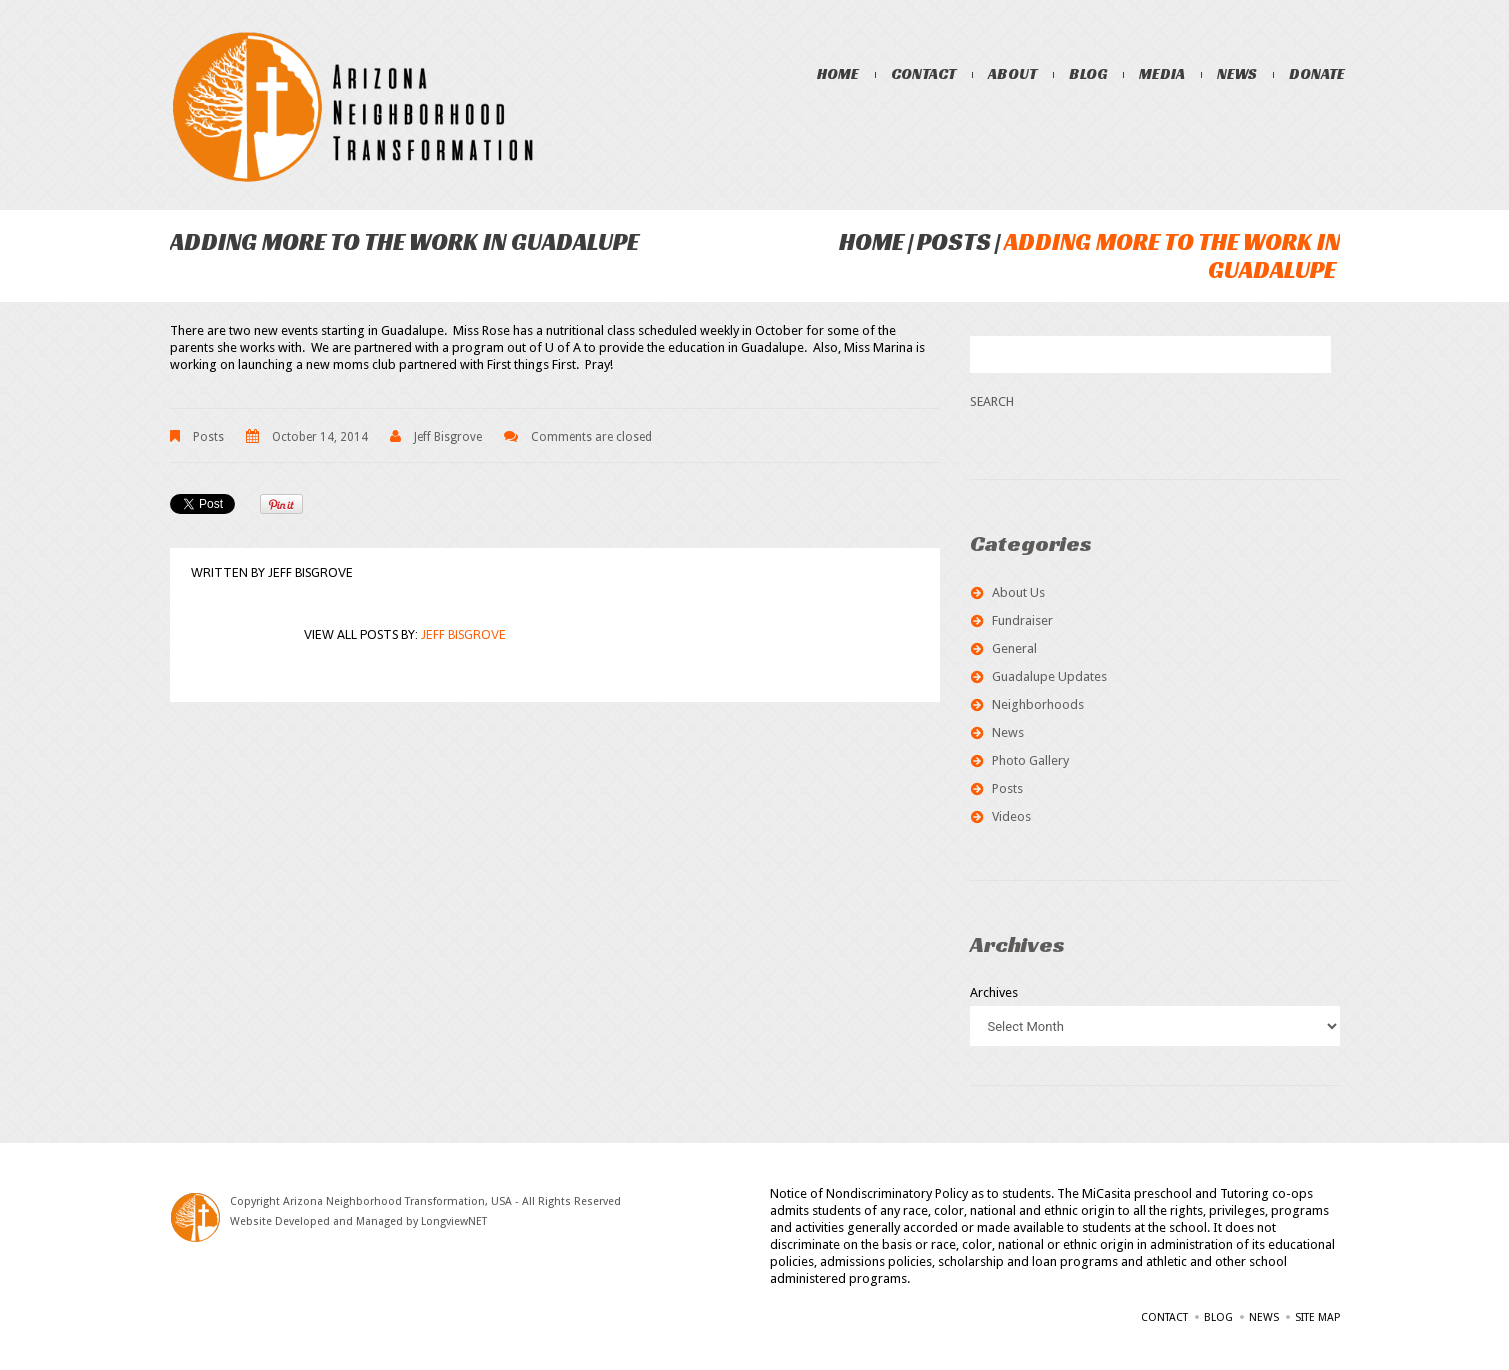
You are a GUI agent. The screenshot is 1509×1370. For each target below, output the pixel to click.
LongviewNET (454, 1221)
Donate (1318, 73)
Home (839, 73)
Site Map (1317, 1317)
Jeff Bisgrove (448, 437)
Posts (954, 242)
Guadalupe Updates (1049, 676)
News (1238, 73)
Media (1163, 73)
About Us (1018, 592)
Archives (994, 992)
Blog (1089, 73)
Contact (924, 73)
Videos (1011, 816)
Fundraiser (1022, 620)
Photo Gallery (1030, 760)
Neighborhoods (1038, 704)
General (1014, 648)
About (1013, 73)
